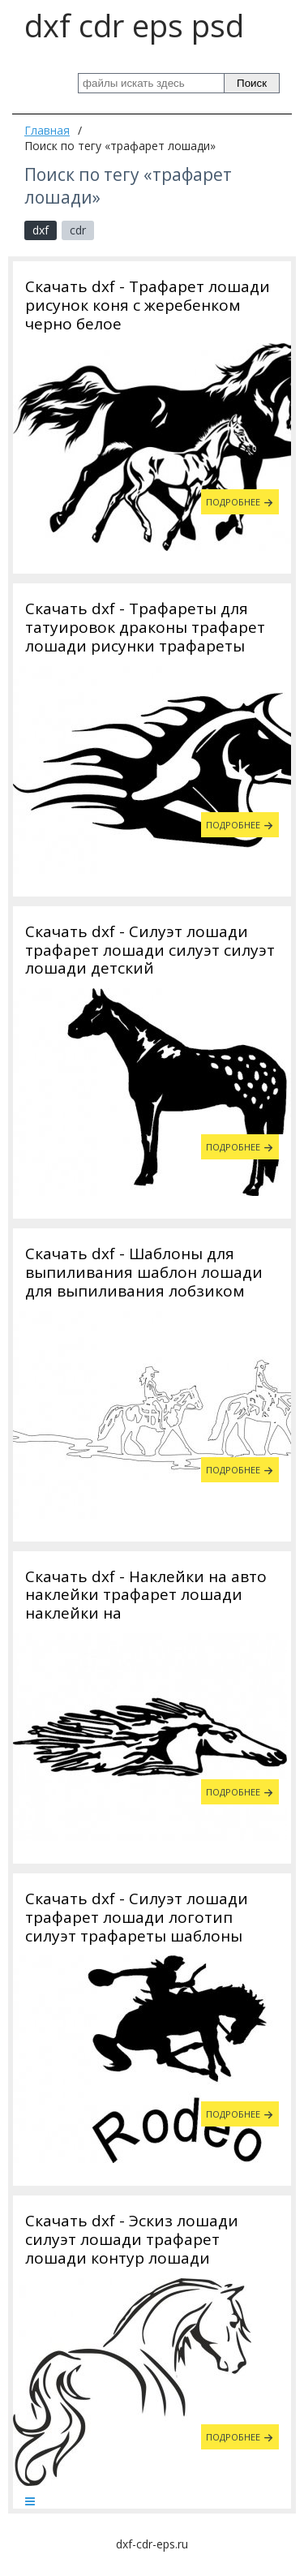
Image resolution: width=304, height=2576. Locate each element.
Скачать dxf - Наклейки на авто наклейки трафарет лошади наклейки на (146, 1595)
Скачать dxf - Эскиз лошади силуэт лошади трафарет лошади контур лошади (131, 2239)
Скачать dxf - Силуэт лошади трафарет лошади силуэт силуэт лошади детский (150, 950)
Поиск (252, 83)
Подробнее (233, 502)
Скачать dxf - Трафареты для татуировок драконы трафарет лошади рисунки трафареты (145, 627)
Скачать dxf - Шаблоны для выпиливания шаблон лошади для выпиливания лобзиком (144, 1272)
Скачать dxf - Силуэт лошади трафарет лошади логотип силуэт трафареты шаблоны (136, 1917)
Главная (47, 130)
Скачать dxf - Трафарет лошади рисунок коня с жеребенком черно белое (147, 305)
